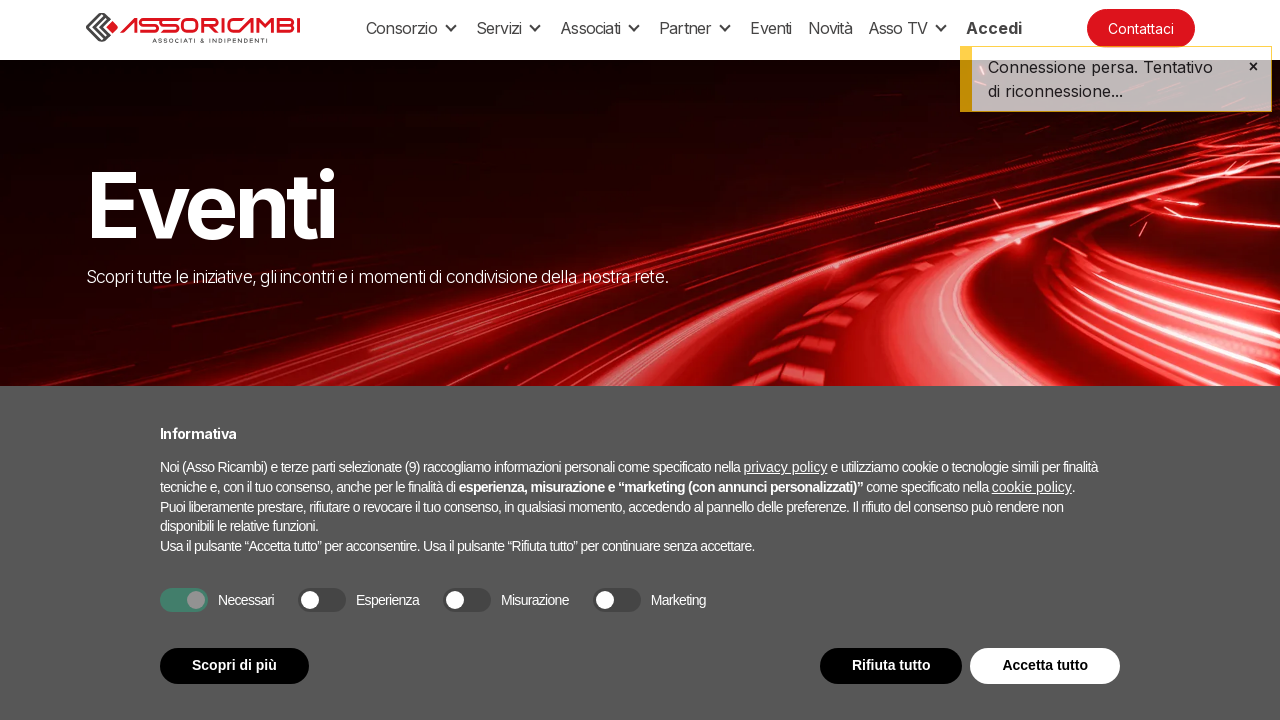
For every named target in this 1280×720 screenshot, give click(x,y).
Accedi (994, 28)
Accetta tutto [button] (1045, 665)
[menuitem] (770, 28)
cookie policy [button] (1032, 487)
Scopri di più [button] (234, 665)
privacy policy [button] (785, 467)
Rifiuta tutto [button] (891, 665)
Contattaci (1141, 28)
